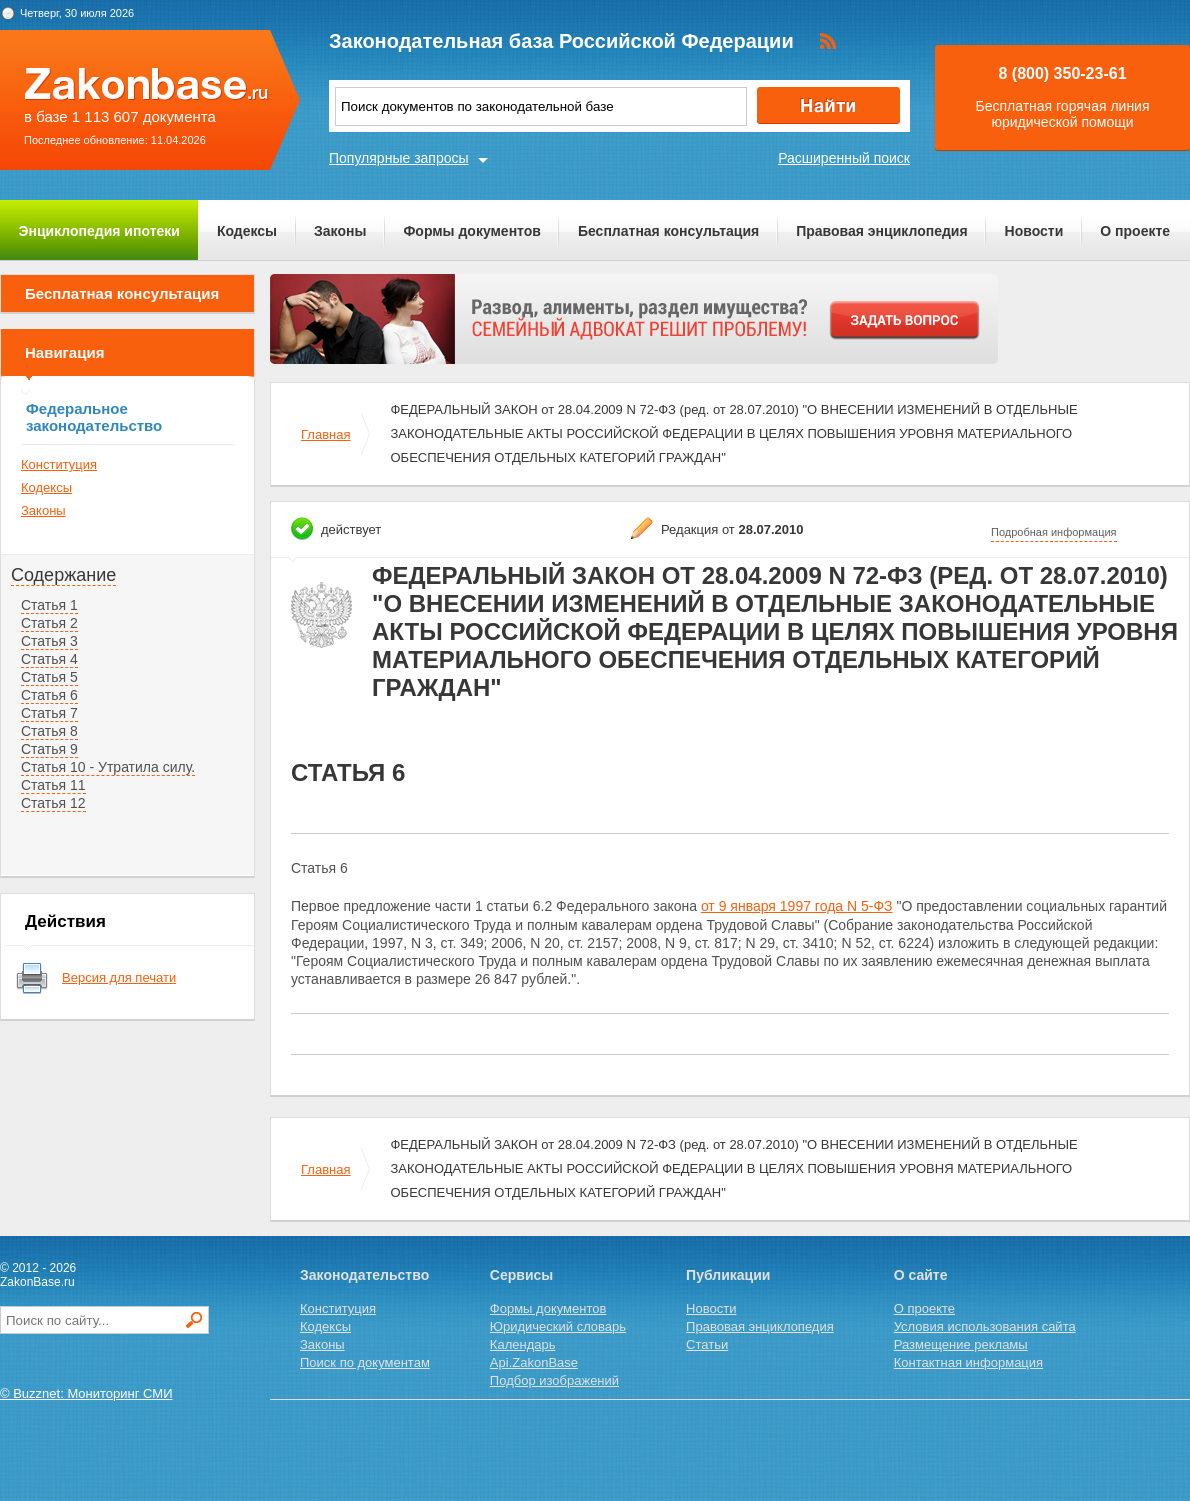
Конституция (59, 464)
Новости (1034, 231)
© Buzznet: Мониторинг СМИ (86, 1393)
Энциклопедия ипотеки (99, 231)
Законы (340, 231)
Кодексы (247, 231)
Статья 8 (49, 731)
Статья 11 (53, 785)
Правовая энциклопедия (881, 231)
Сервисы (521, 1275)
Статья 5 (49, 677)
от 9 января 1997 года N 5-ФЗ (797, 906)
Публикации (728, 1275)
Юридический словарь (558, 1326)
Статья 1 (49, 605)
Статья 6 (49, 695)
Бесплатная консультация (668, 231)
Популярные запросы (399, 158)
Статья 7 (49, 713)
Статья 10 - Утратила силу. (108, 767)
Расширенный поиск (844, 158)
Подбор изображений (554, 1380)
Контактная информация (968, 1362)
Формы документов (472, 231)
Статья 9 (49, 749)
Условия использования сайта (985, 1326)
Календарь (523, 1344)
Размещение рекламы (961, 1344)
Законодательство (364, 1275)
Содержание (63, 575)
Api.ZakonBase (534, 1362)
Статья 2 (49, 623)
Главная (325, 434)
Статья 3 (49, 641)
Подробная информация (1054, 532)
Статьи (707, 1344)
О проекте (1135, 231)
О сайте (921, 1275)
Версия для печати (119, 977)
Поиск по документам (365, 1362)
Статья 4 (49, 659)
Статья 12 (53, 803)
